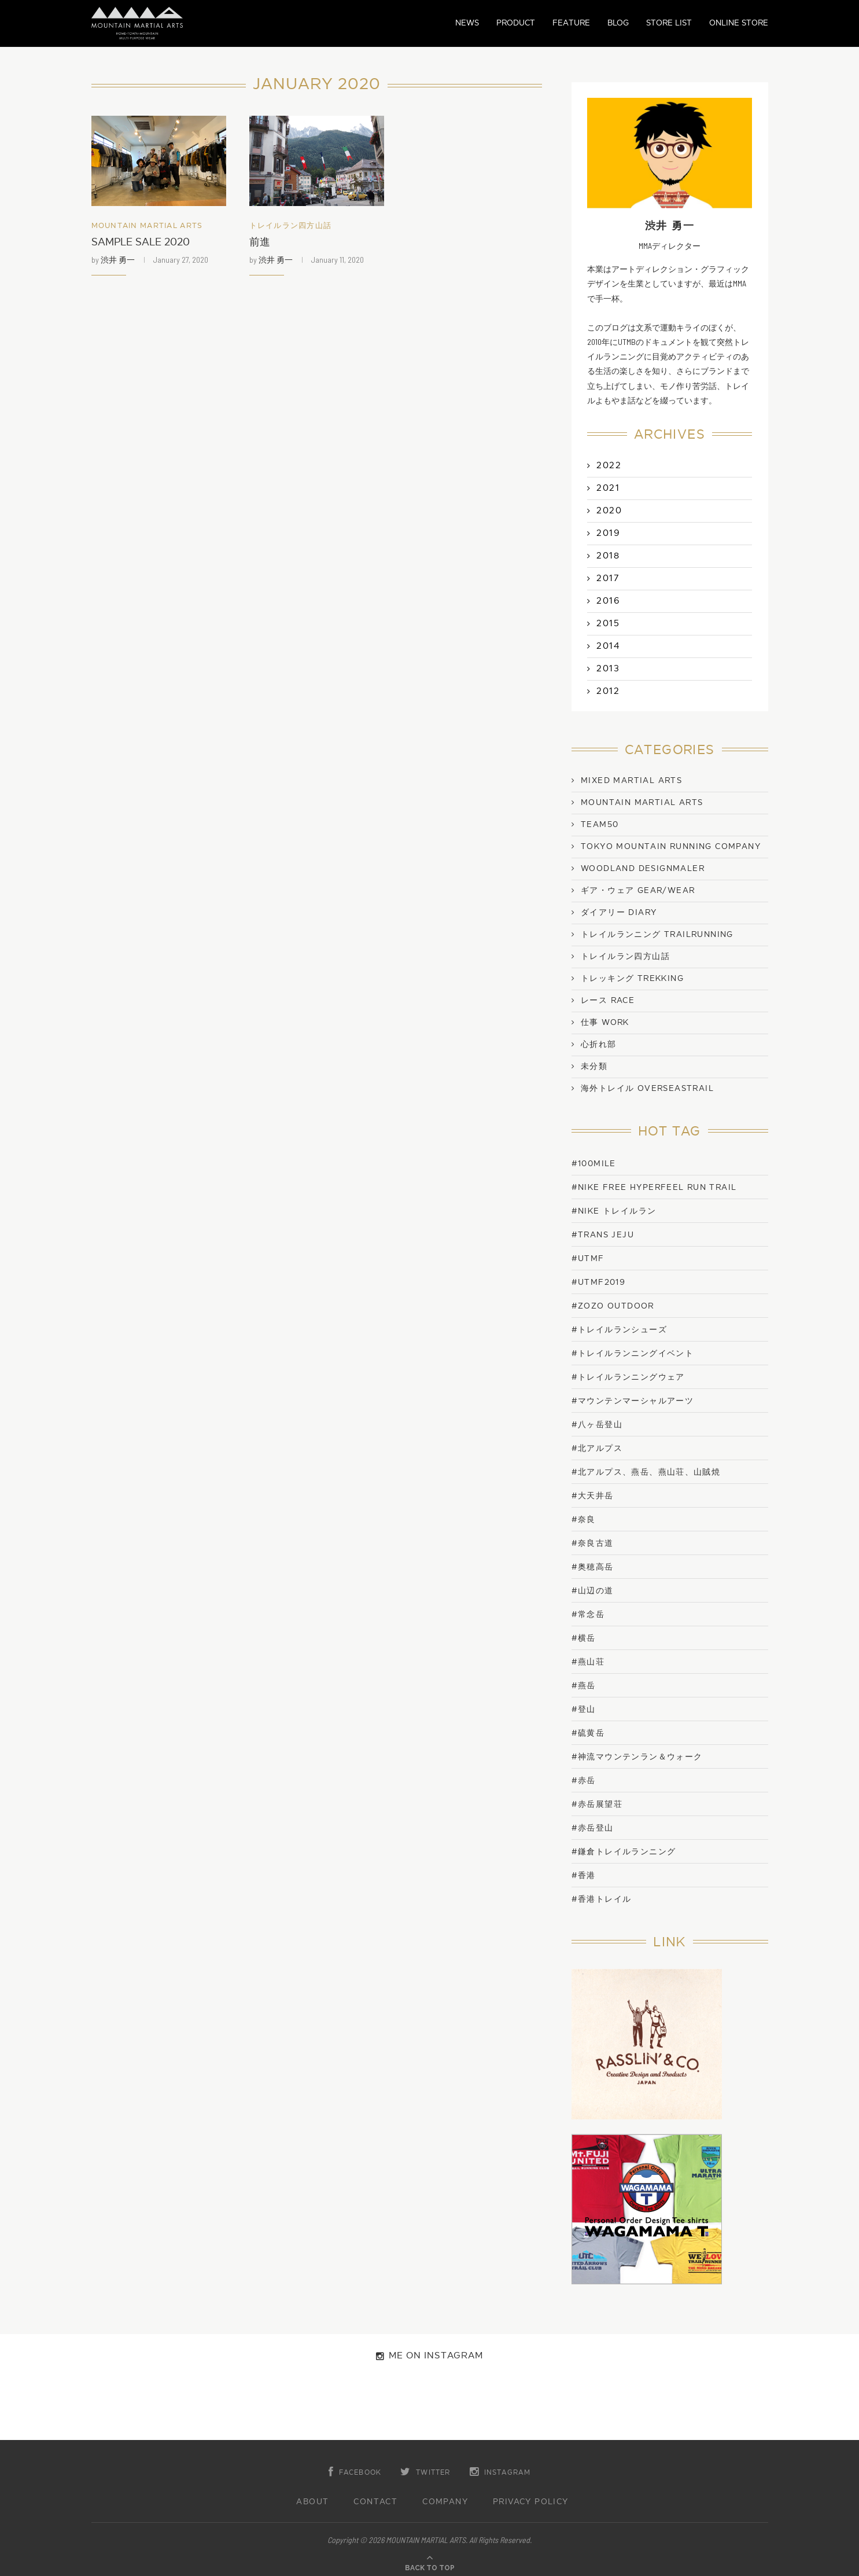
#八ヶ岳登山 (597, 1425)
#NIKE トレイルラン (614, 1211)
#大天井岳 (593, 1496)
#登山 (584, 1709)
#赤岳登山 (593, 1828)
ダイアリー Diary (619, 913)
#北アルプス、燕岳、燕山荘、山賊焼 (646, 1472)
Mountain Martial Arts (147, 226)
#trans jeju (603, 1235)
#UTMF (588, 1258)
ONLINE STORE (738, 23)
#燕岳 (584, 1686)
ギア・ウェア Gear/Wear (638, 891)
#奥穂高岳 (593, 1567)
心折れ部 (599, 1045)
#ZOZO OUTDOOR (613, 1306)
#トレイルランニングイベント (633, 1353)
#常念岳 (588, 1614)
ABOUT (312, 2502)
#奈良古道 (593, 1543)
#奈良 (584, 1519)
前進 (259, 242)
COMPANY (445, 2502)
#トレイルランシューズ (619, 1330)
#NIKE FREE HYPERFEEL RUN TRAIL (654, 1187)
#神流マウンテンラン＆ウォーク (637, 1757)
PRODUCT (515, 23)
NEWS (467, 23)
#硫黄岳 (588, 1733)
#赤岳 (584, 1780)
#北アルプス (597, 1448)
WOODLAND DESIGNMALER (643, 869)
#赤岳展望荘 (597, 1804)
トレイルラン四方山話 (290, 226)
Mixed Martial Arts (631, 781)
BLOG (618, 23)
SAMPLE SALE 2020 (140, 242)
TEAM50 (599, 825)
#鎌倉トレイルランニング (624, 1852)
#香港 (584, 1875)
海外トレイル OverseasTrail (647, 1089)
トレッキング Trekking (632, 979)
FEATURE (571, 23)
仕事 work (605, 1023)
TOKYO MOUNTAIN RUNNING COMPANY (671, 847)
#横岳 (584, 1638)
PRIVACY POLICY (531, 2502)
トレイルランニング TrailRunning (657, 935)
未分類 (594, 1067)
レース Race (608, 1001)
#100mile (594, 1163)
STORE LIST (669, 23)
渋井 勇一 (118, 259)
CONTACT (375, 2502)
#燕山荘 (588, 1662)
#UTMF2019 (599, 1282)
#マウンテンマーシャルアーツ (633, 1401)
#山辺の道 (593, 1591)
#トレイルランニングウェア (628, 1377)
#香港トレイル (602, 1899)
